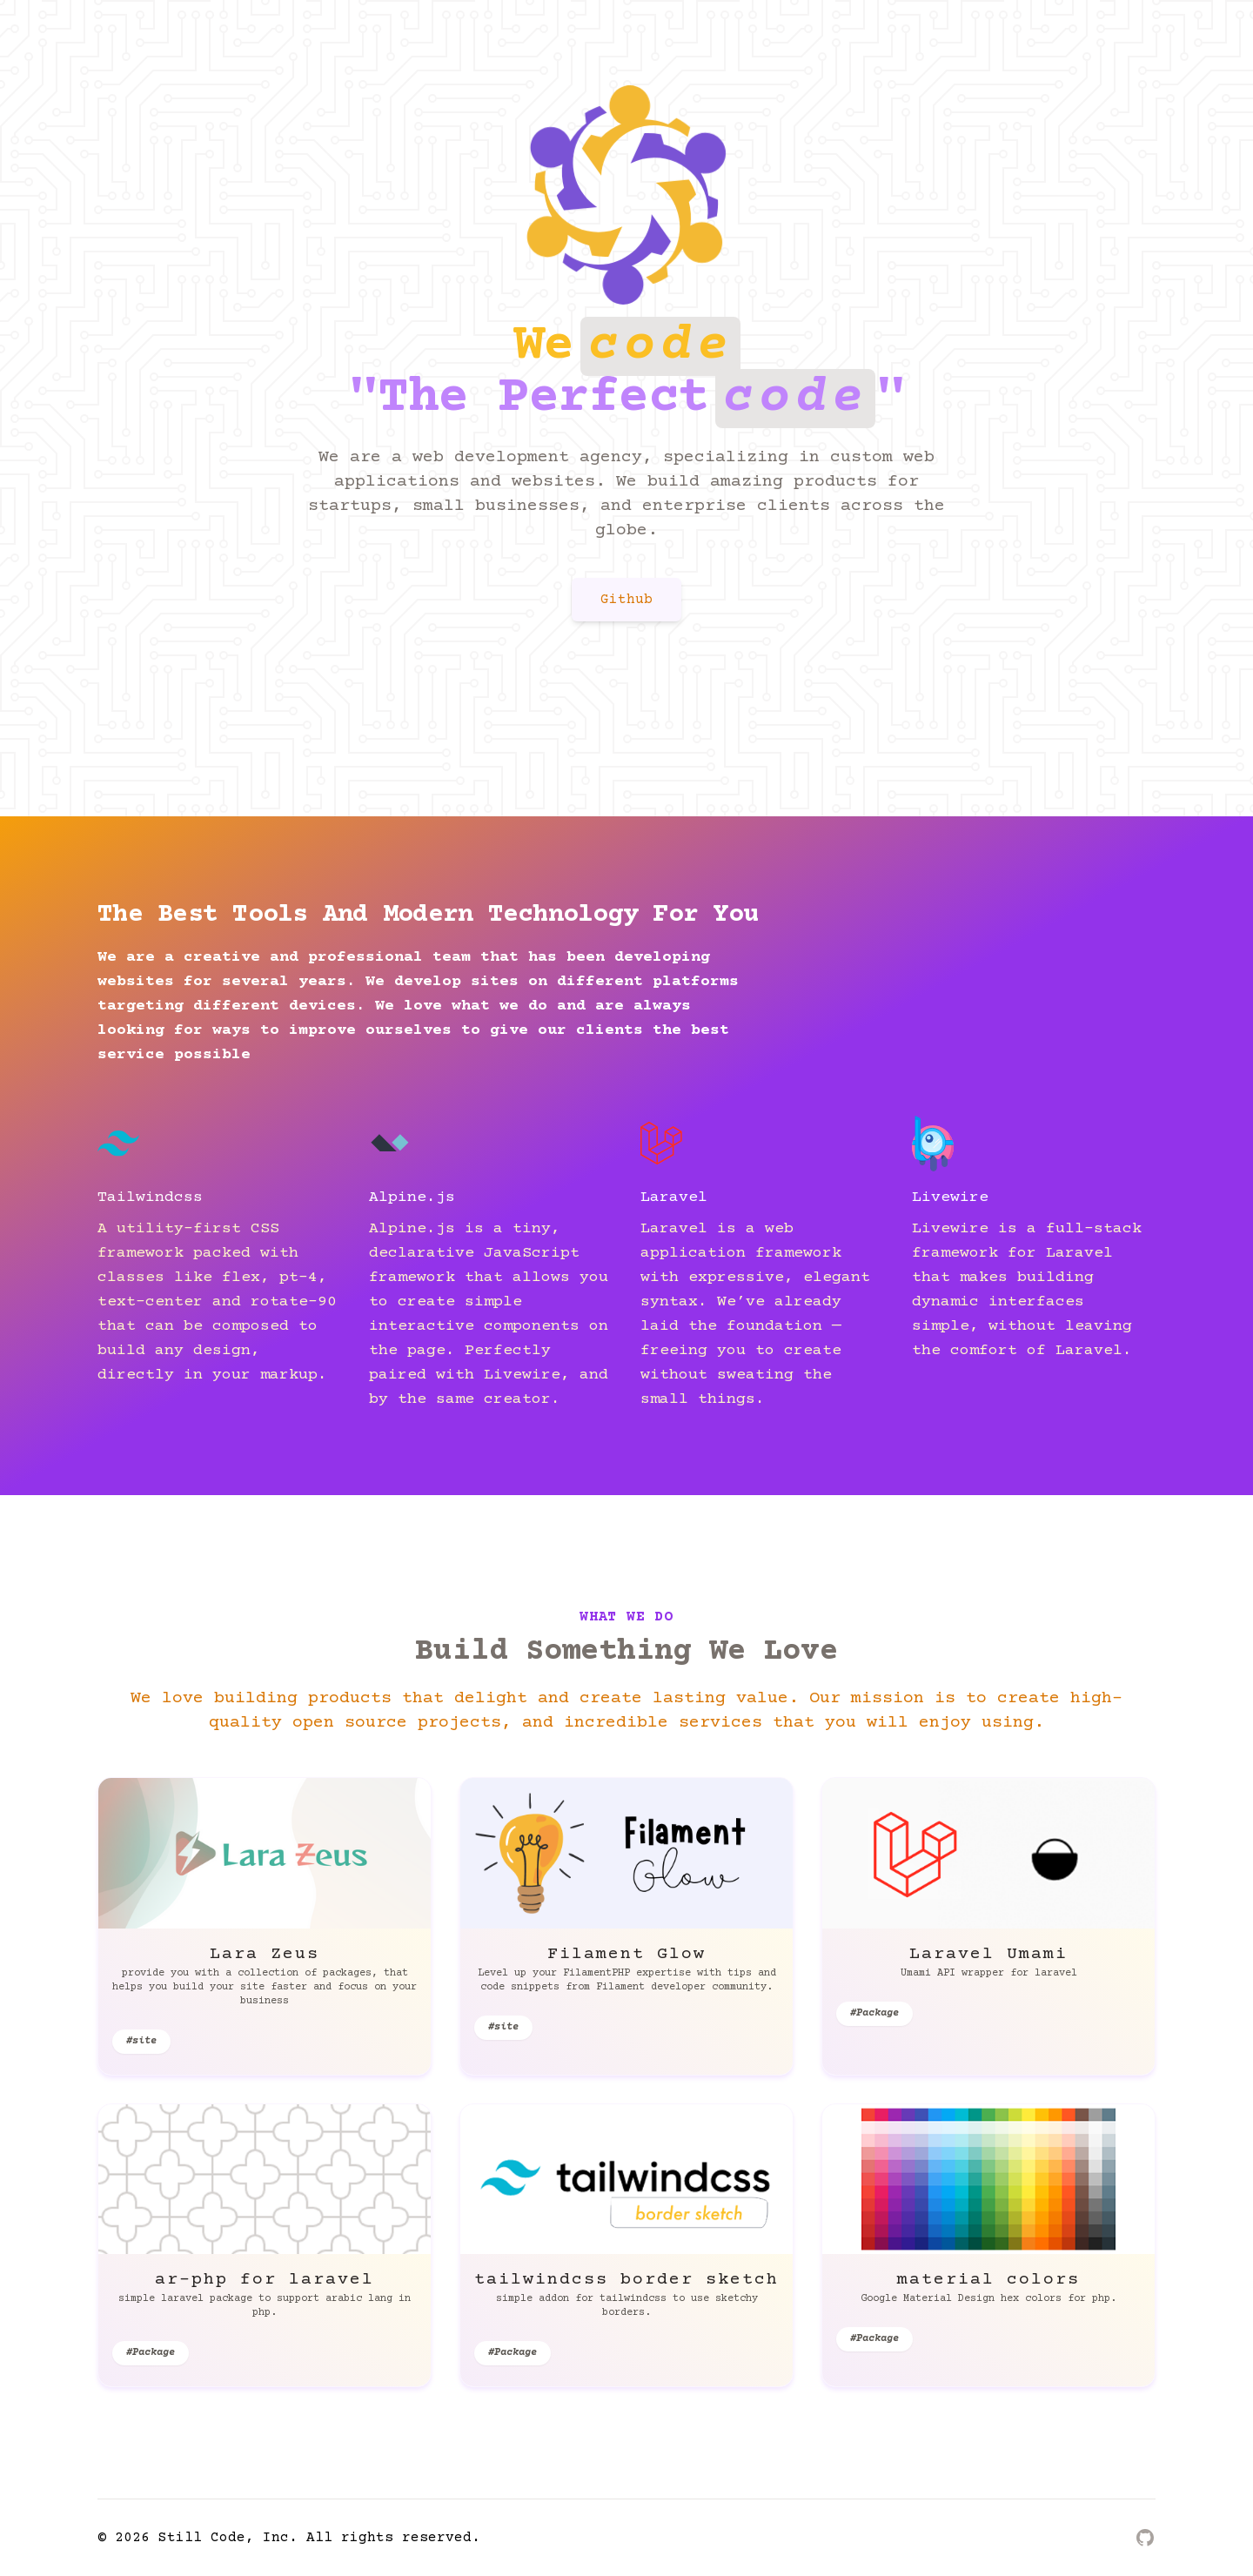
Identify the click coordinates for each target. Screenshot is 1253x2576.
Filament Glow (626, 1954)
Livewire (950, 1197)
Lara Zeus (264, 1954)
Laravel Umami (988, 1954)
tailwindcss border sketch (626, 2280)
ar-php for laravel (264, 2280)
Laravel (673, 1197)
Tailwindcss (150, 1197)
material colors (988, 2280)
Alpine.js (412, 1197)
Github (626, 599)
